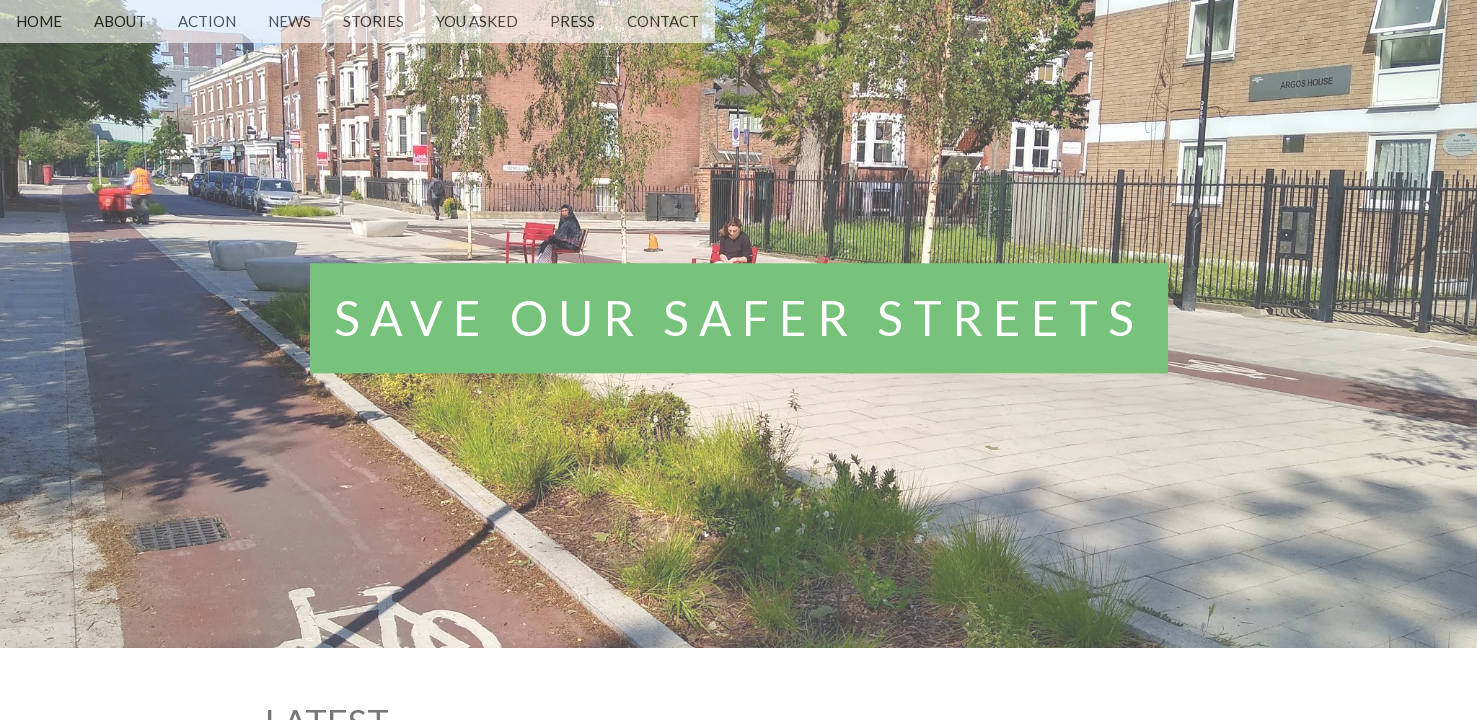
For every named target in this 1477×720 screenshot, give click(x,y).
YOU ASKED (477, 21)
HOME (39, 21)
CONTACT (663, 21)
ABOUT (120, 21)
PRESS (572, 21)
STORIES (373, 21)
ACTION (207, 21)
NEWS (289, 21)
